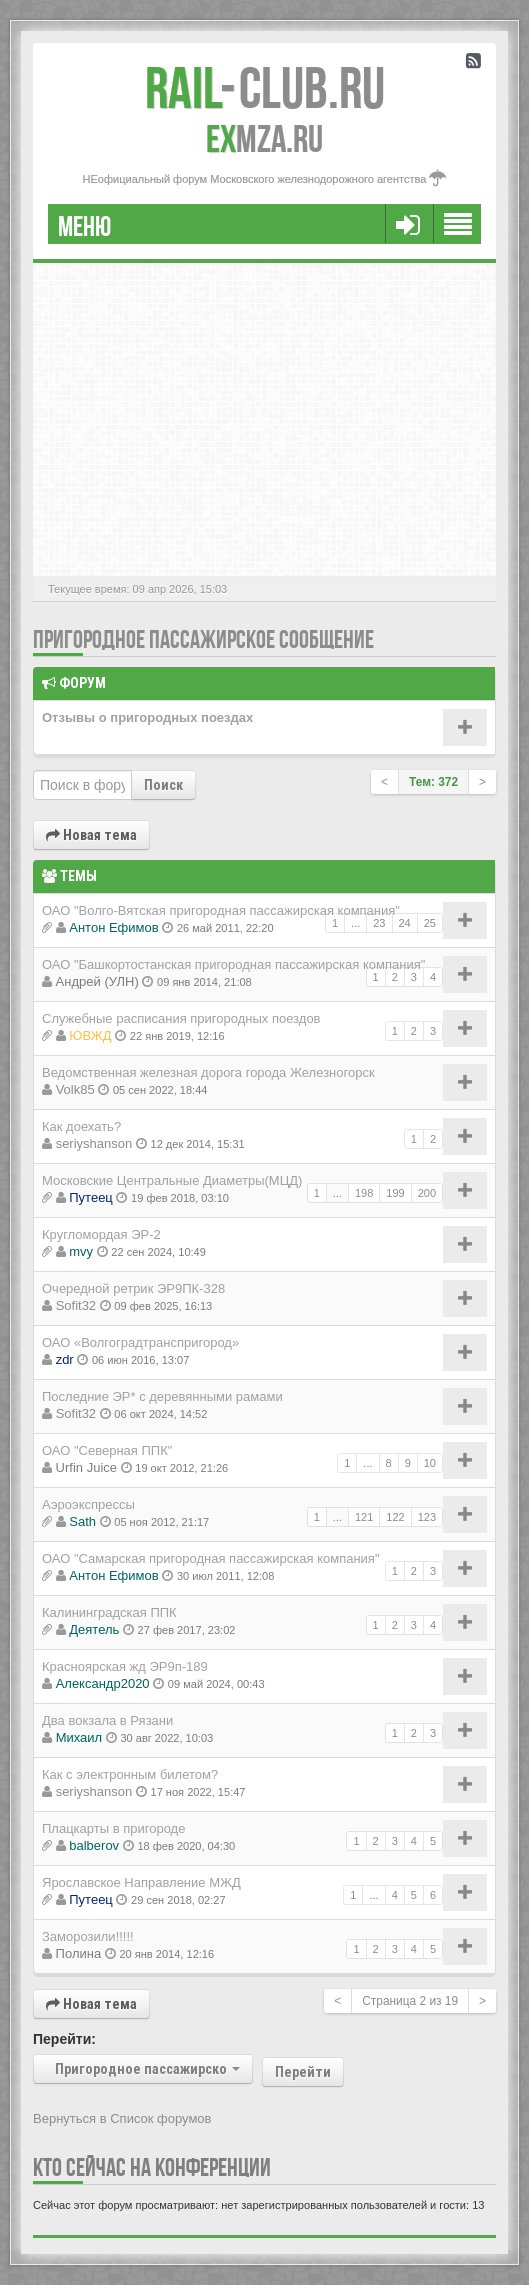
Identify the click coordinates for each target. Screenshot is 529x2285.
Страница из (410, 2001)
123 (427, 1517)
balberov (94, 1845)
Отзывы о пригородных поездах (147, 717)
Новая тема (91, 835)
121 (364, 1517)
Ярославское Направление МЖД (141, 1882)
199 (395, 1193)
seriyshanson (94, 1143)
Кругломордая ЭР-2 (101, 1234)
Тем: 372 (433, 782)
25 (430, 923)
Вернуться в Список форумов (122, 2118)
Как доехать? (81, 1126)
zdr (65, 1359)
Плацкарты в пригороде (113, 1828)
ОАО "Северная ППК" (107, 1450)
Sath (82, 1521)
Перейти (303, 2072)
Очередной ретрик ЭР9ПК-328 (133, 1288)
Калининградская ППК (109, 1612)
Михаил (79, 1737)
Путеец (91, 1197)
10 (430, 1463)
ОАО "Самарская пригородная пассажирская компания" (211, 1558)
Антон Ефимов (113, 927)
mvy (81, 1251)
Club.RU (265, 88)
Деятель (94, 1629)
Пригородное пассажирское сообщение (203, 639)
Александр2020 (103, 1683)
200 (427, 1193)
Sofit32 (76, 1305)
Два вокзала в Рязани (107, 1720)
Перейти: (64, 2039)
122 (395, 1517)
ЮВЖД (90, 1035)
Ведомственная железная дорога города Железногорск (208, 1072)
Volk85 (75, 1089)
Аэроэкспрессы (88, 1504)
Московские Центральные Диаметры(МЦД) (172, 1180)
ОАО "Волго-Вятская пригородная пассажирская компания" (221, 910)
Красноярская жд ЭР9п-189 (125, 1666)
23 (379, 923)
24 (405, 923)
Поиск (163, 785)
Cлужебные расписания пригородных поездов (181, 1018)
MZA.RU (264, 139)
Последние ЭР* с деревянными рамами (162, 1396)
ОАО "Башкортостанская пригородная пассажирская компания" (233, 964)
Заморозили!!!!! (88, 1936)
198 (364, 1193)
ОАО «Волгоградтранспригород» (140, 1342)
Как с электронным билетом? (130, 1774)
